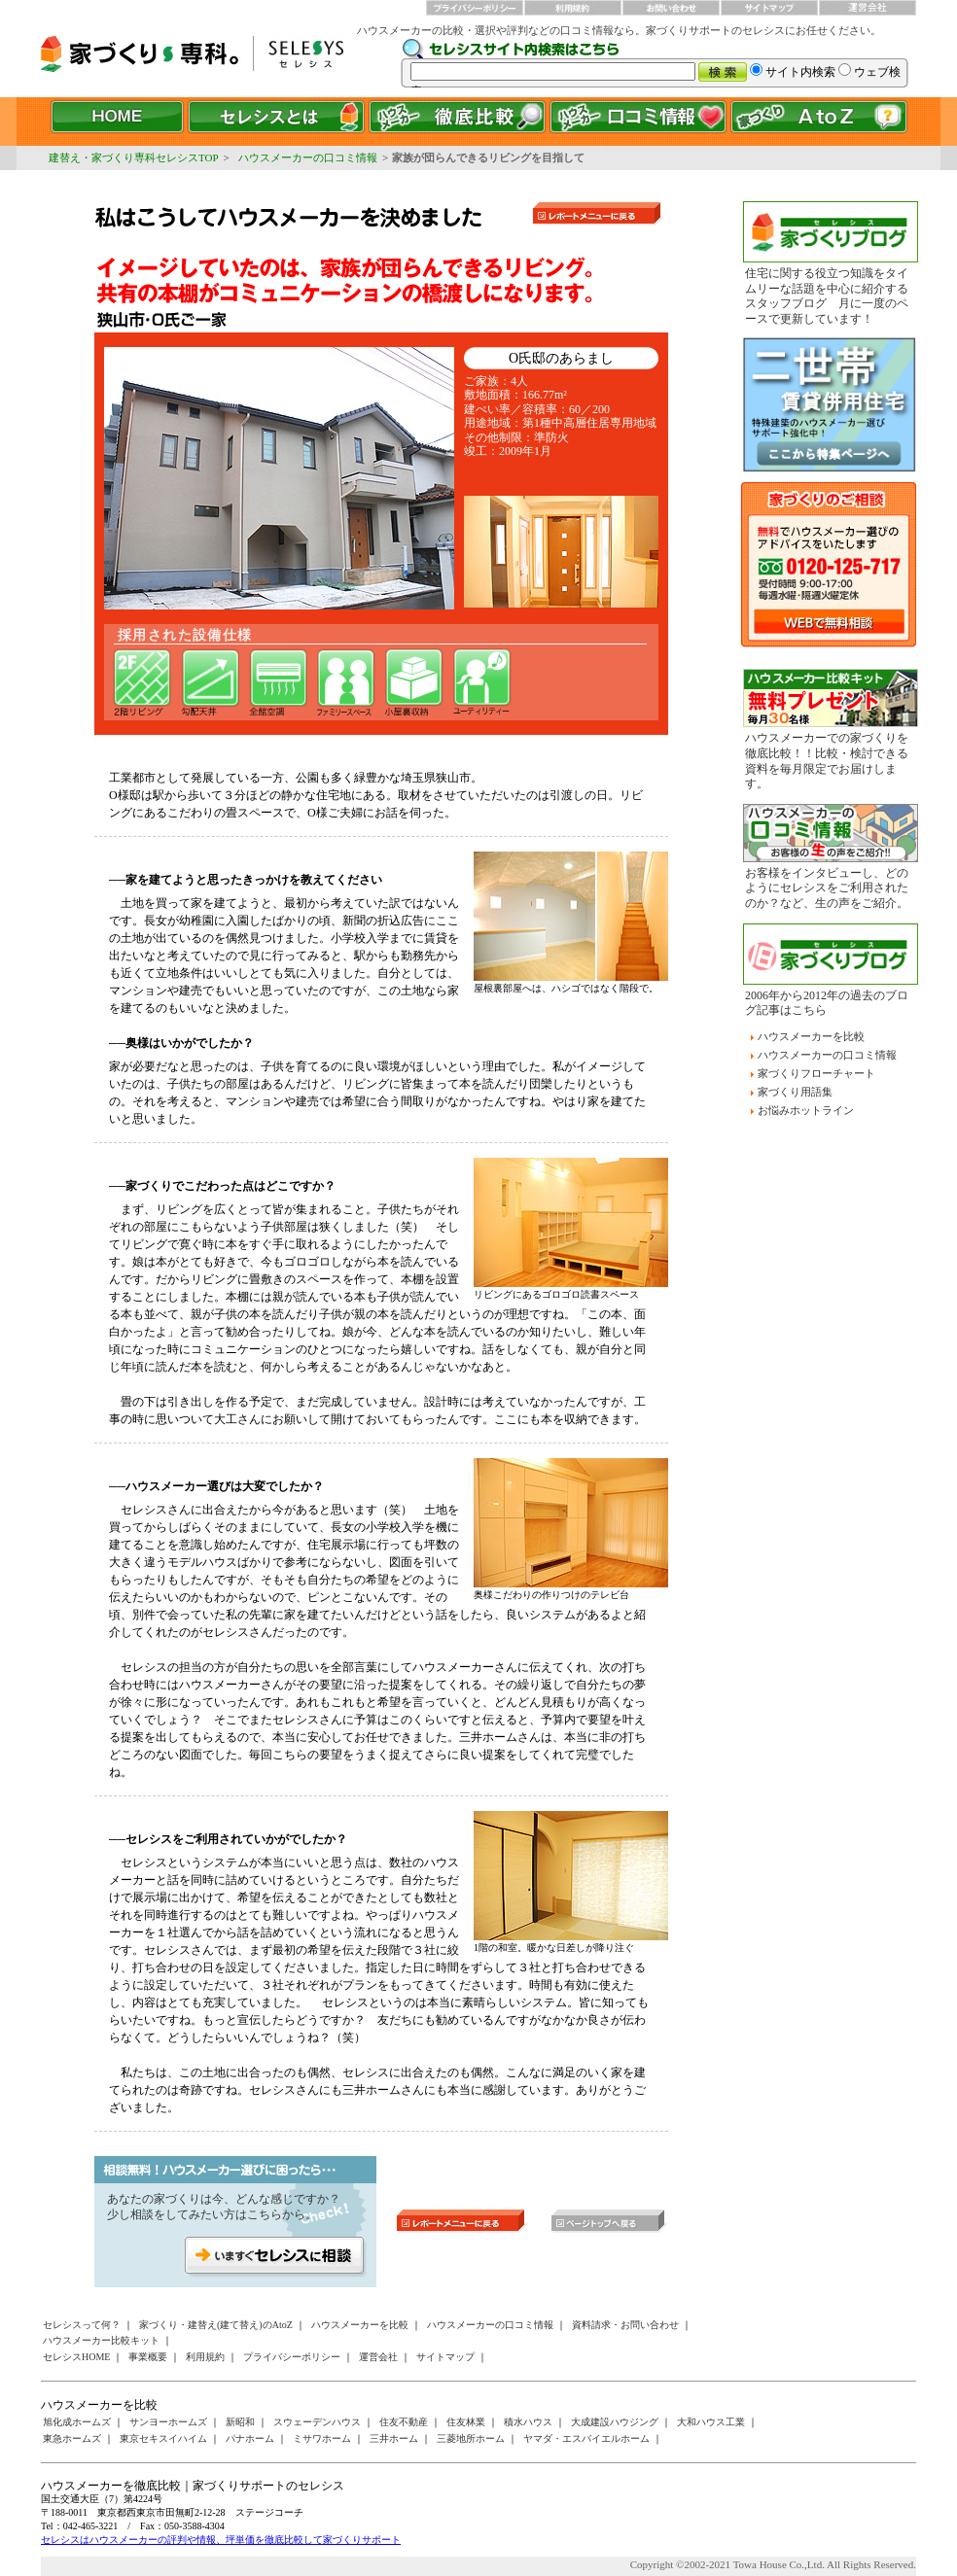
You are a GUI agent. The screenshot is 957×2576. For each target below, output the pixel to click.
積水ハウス (528, 2422)
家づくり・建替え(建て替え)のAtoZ (216, 2324)
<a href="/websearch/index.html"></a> (658, 63)
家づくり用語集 (795, 1091)
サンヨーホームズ (168, 2422)
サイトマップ (445, 2356)
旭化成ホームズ (77, 2422)
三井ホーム (394, 2438)
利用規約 (205, 2356)
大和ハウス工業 (711, 2422)
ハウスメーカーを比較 (811, 1036)
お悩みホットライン (806, 1110)
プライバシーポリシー (291, 2356)
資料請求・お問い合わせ (625, 2324)
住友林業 (465, 2422)
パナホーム (250, 2438)
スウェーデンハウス (317, 2422)
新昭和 (240, 2422)
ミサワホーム (322, 2438)
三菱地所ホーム (471, 2438)
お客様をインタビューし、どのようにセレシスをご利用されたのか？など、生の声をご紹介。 (826, 888)
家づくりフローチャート (816, 1073)
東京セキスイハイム (163, 2438)
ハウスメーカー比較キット (101, 2340)
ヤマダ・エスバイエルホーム (586, 2438)
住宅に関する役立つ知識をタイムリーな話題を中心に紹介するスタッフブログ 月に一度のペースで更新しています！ (826, 296)
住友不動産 (403, 2422)
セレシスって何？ (82, 2324)
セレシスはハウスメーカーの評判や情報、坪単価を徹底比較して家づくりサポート (221, 2539)
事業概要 (147, 2356)
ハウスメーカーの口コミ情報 (307, 157)
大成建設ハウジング (614, 2422)
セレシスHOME (76, 2356)
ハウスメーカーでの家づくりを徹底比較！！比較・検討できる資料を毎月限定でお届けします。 (826, 760)
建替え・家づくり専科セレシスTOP (134, 157)
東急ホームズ (72, 2438)
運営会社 (378, 2356)
